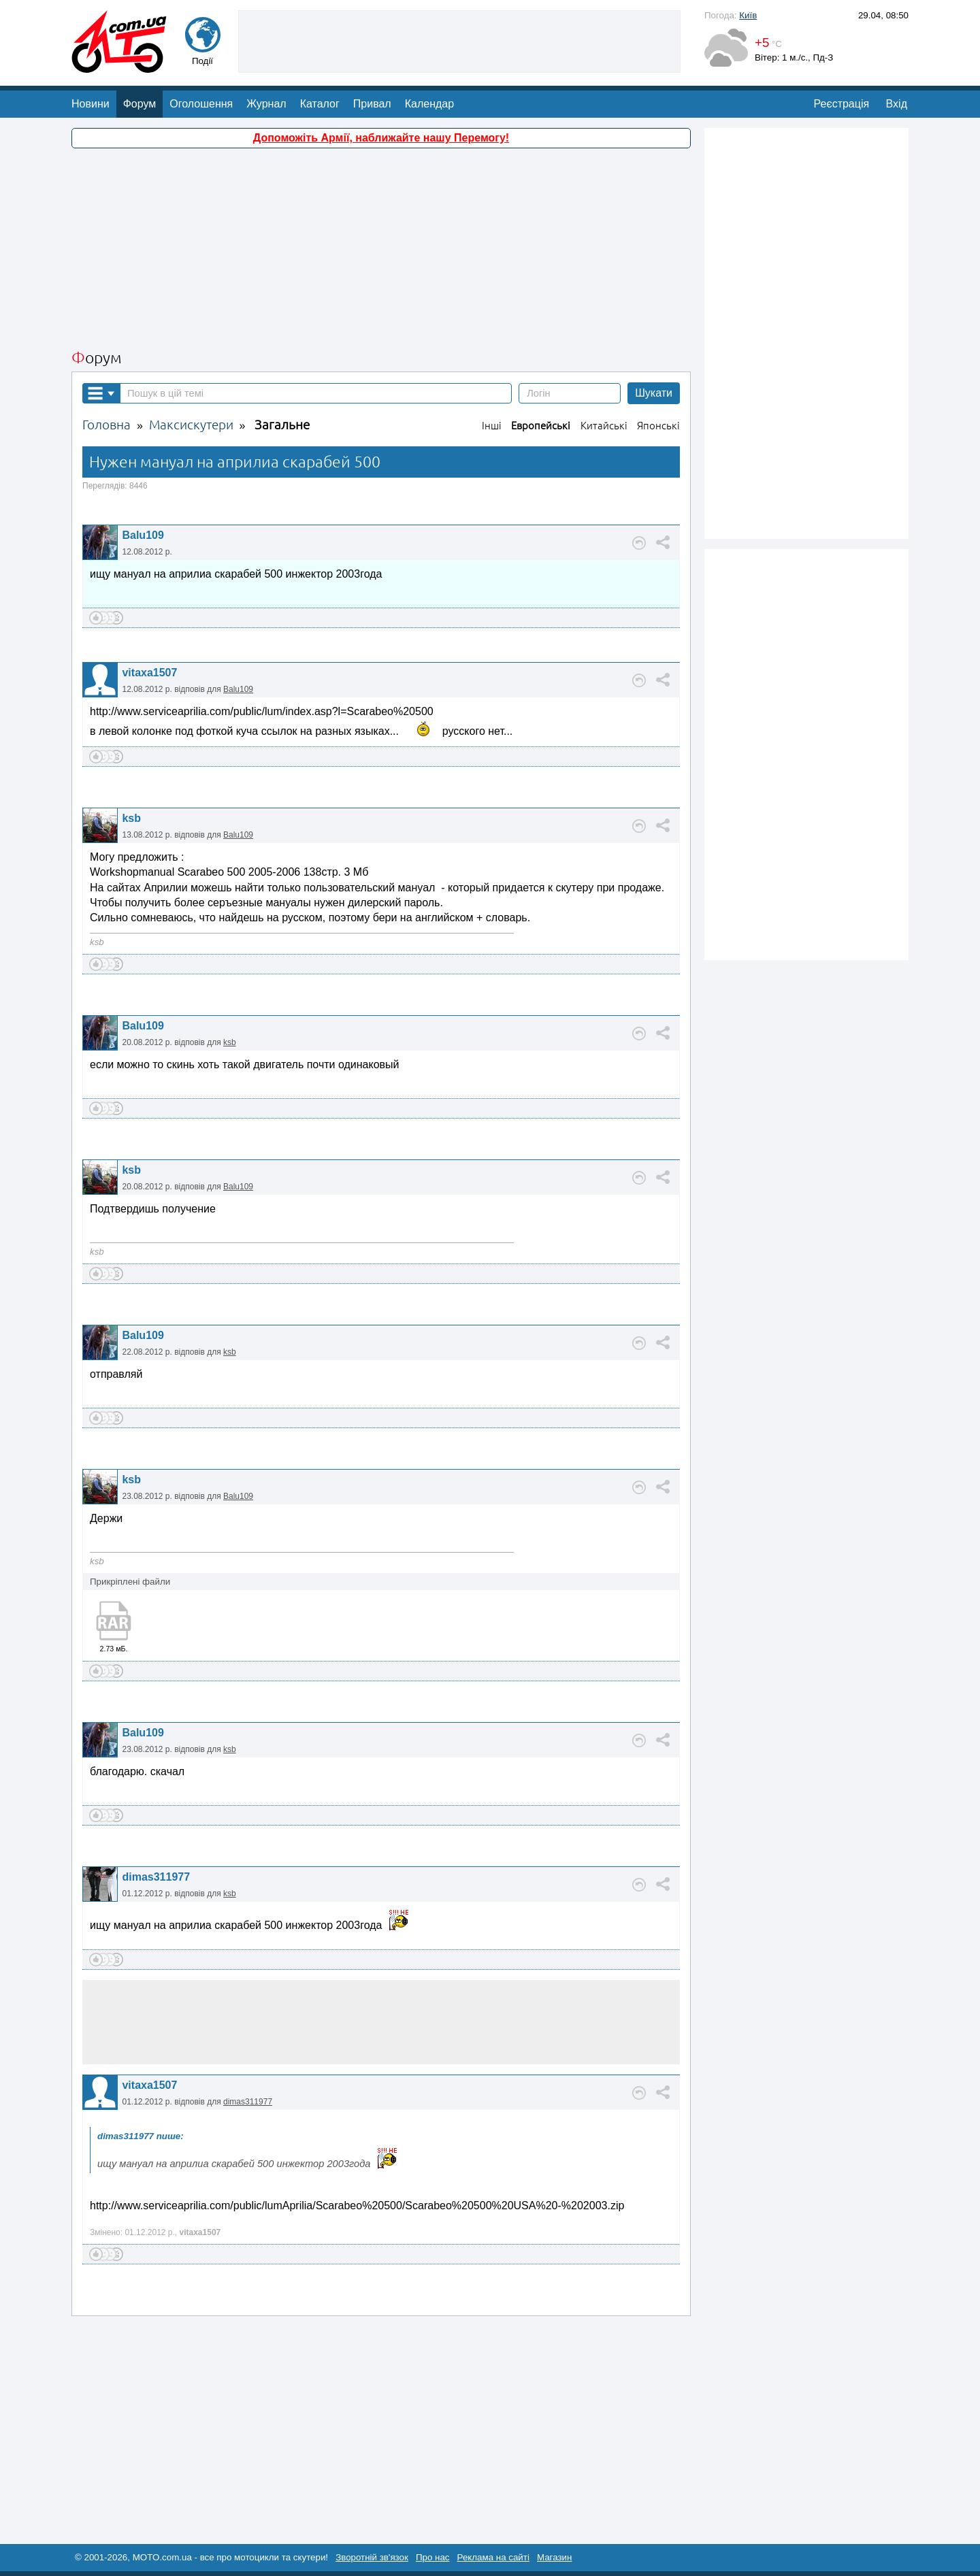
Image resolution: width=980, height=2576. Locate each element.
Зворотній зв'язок (372, 2557)
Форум (140, 104)
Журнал (266, 104)
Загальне (282, 425)
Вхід (896, 104)
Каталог (320, 104)
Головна (106, 425)
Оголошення (201, 104)
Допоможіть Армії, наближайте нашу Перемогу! (381, 138)
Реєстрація (842, 104)
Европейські (540, 425)
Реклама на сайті (493, 2557)
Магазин (554, 2557)
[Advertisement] (459, 40)
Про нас (433, 2557)
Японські (658, 425)
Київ (748, 15)
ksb (131, 818)
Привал (372, 104)
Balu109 (142, 535)
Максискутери (191, 425)
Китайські (604, 425)
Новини (90, 104)
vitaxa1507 (149, 672)
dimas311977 (156, 1877)
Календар (429, 104)
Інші (492, 425)
